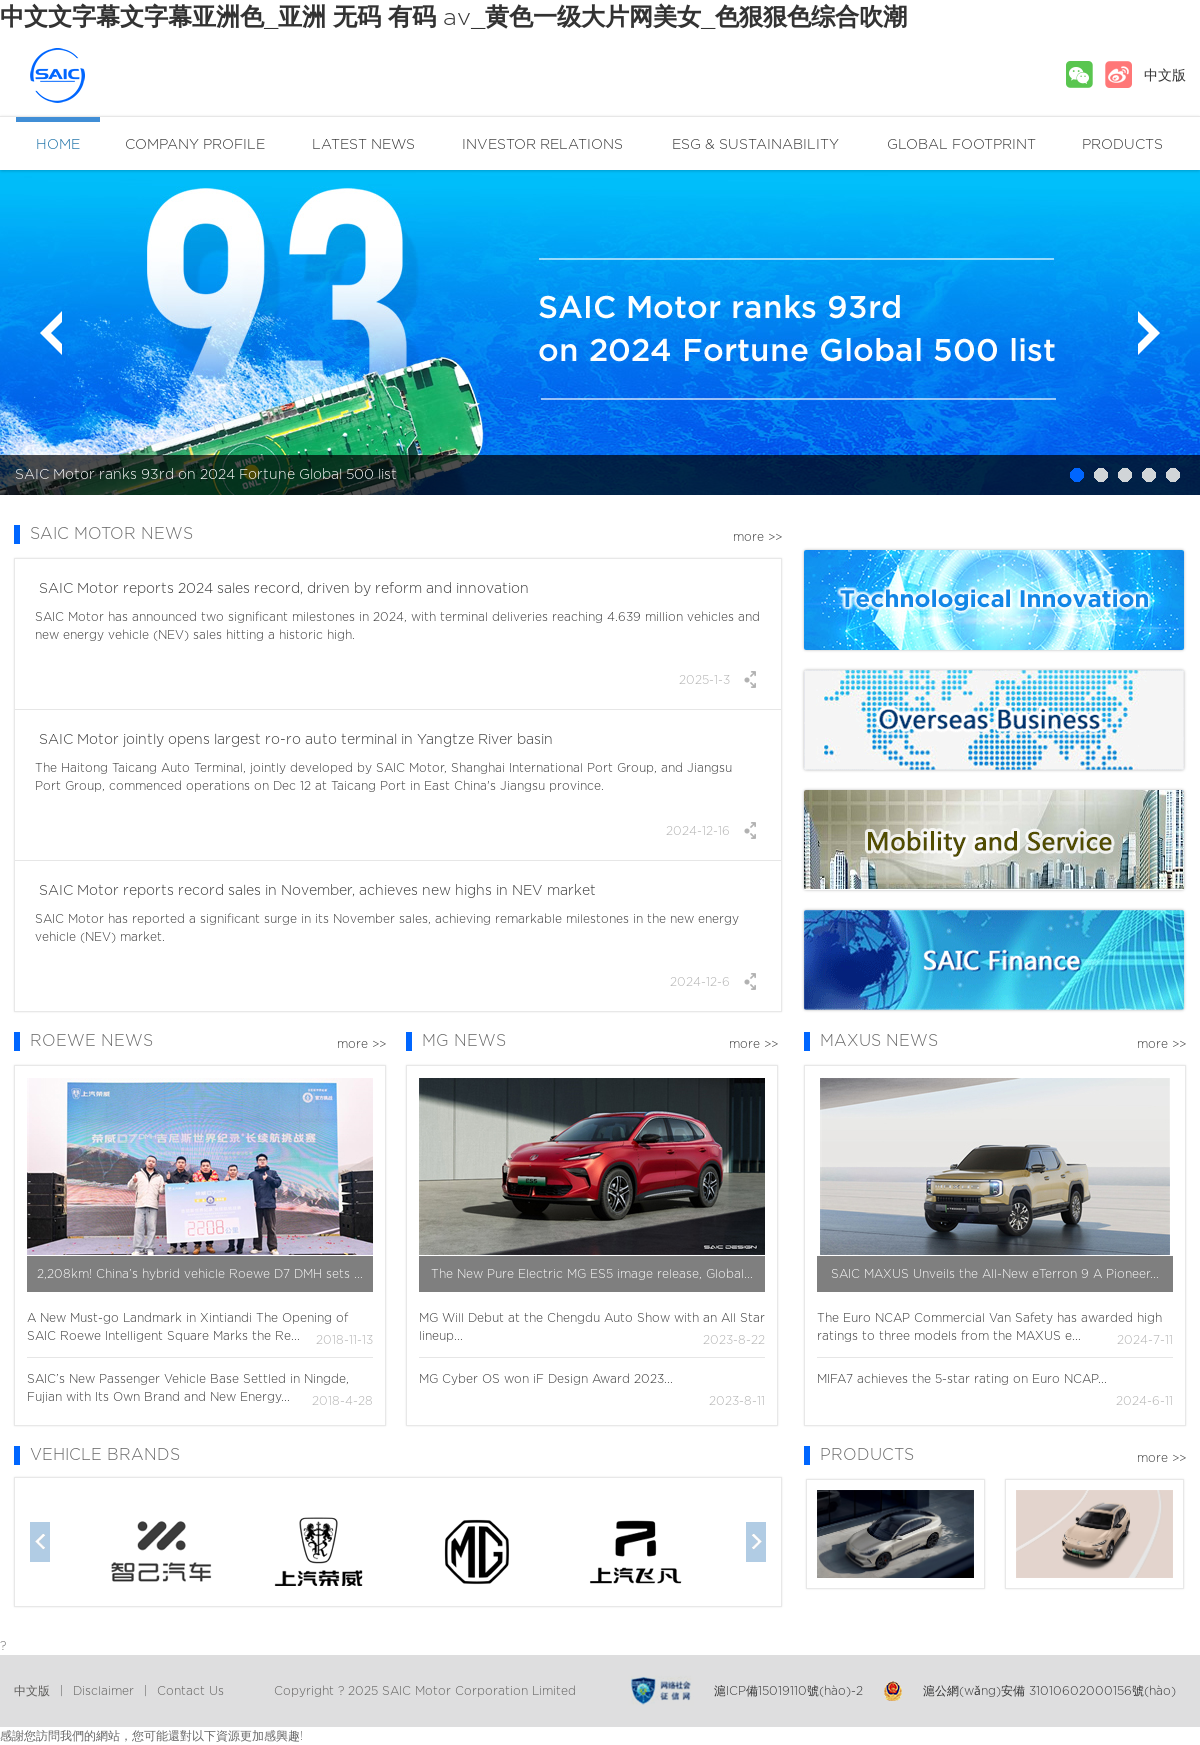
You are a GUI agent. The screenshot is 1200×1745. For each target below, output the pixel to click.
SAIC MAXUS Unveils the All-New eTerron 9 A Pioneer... (995, 1274)
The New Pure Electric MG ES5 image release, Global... (592, 1274)
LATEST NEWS (363, 145)
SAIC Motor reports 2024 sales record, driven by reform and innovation (282, 589)
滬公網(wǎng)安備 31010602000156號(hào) (1049, 1691)
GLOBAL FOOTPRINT (961, 145)
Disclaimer (103, 1691)
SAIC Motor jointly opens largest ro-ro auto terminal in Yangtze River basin (294, 740)
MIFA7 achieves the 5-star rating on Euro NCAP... (962, 1379)
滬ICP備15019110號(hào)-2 (788, 1691)
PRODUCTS (1122, 145)
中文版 (1165, 76)
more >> (757, 537)
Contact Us (190, 1691)
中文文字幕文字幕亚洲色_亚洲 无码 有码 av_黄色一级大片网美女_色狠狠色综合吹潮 (453, 18)
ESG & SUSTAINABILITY (755, 145)
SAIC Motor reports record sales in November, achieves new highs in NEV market (315, 891)
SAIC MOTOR (94, 75)
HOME (58, 145)
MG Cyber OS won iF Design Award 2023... (546, 1379)
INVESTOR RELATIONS (542, 145)
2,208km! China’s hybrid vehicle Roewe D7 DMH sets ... (200, 1274)
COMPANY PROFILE (195, 145)
